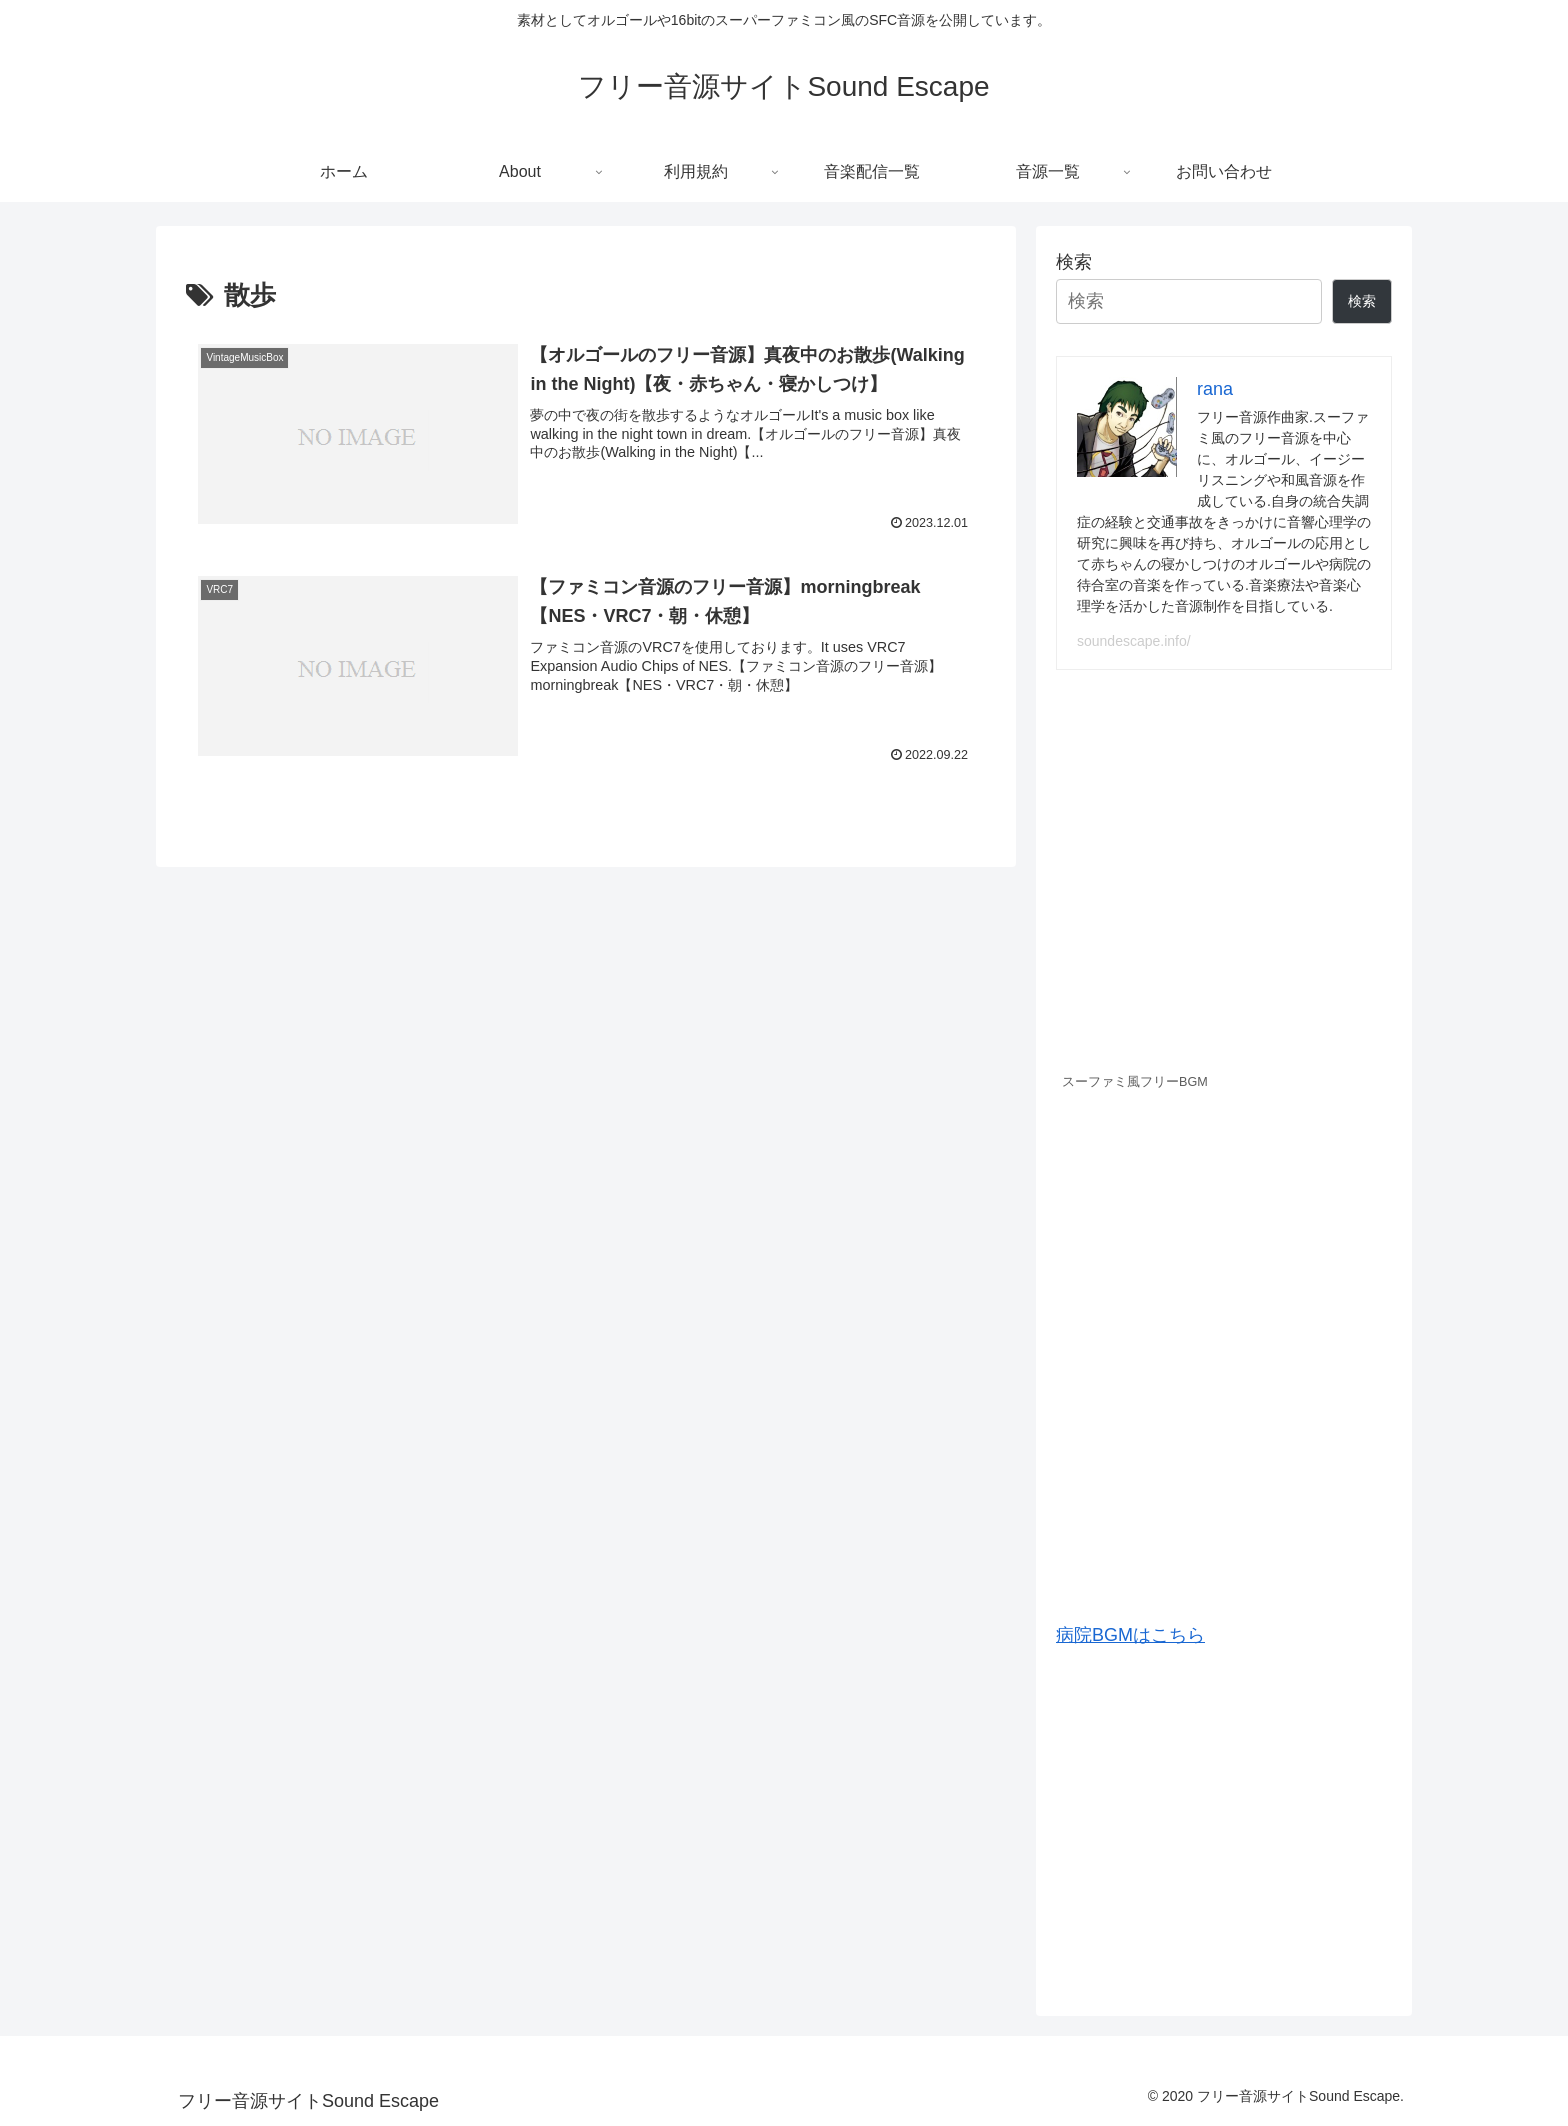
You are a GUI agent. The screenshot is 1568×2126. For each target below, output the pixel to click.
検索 (1074, 262)
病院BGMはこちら (1130, 1635)
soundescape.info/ (1134, 641)
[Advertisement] (1224, 1824)
